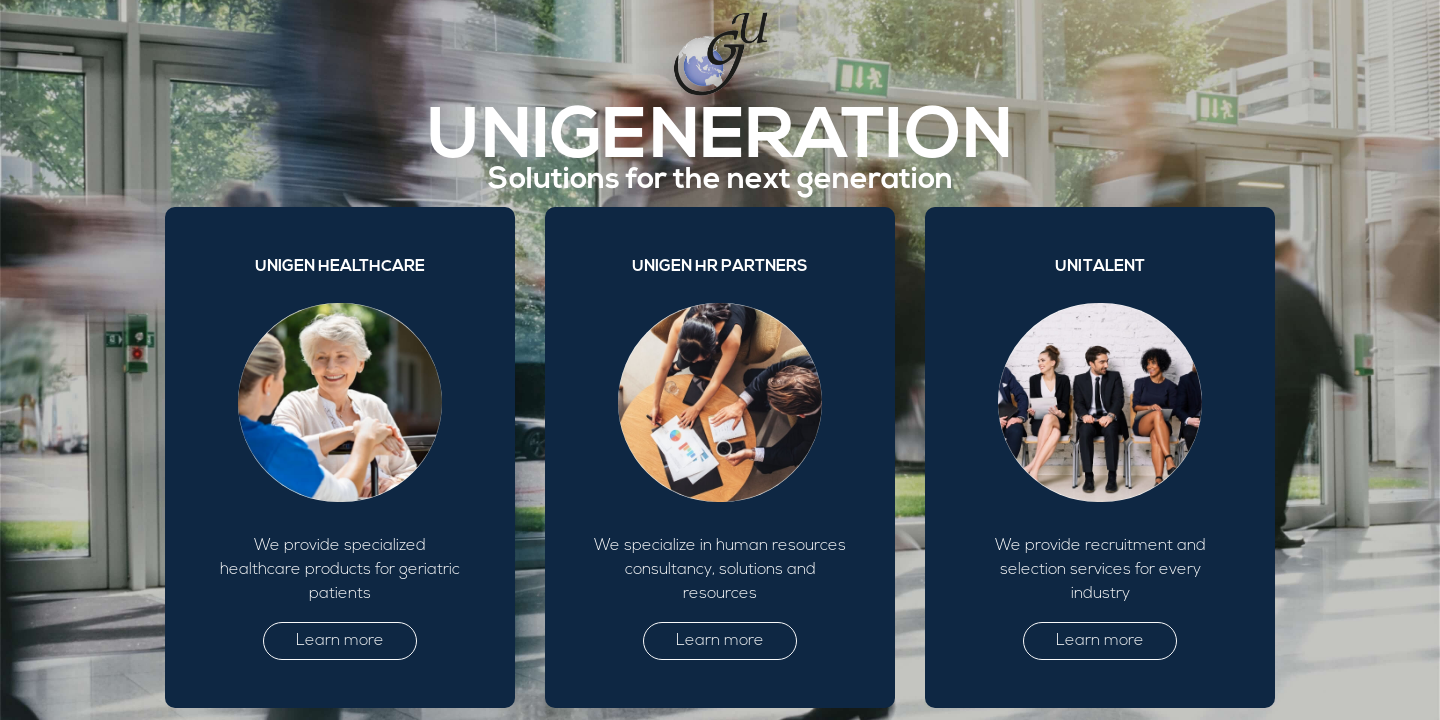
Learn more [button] (340, 641)
